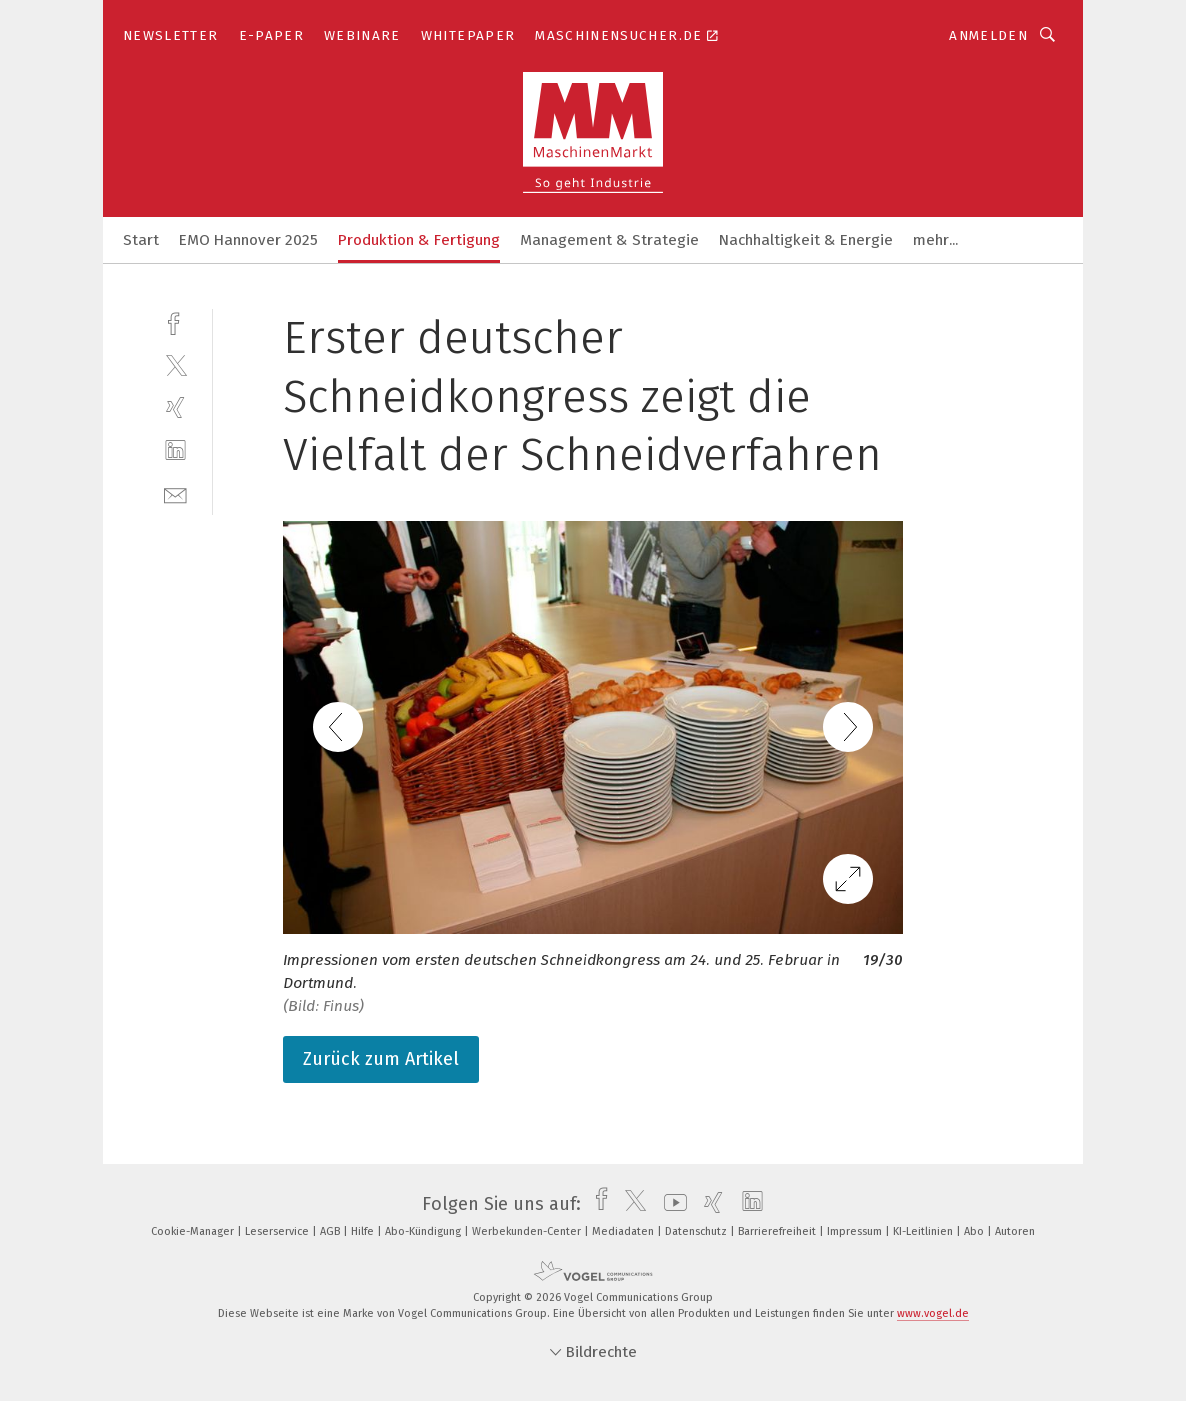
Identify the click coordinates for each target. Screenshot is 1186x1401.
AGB (331, 1231)
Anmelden (988, 35)
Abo (975, 1231)
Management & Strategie (609, 240)
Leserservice (278, 1231)
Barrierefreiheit (778, 1231)
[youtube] (670, 1204)
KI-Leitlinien (924, 1231)
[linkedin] (175, 450)
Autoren (1015, 1231)
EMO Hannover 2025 (248, 240)
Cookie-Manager (194, 1231)
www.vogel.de (933, 1313)
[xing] (175, 407)
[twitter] (175, 364)
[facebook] (175, 321)
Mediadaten (624, 1231)
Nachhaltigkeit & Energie (806, 240)
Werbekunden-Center (528, 1231)
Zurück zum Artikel (381, 1059)
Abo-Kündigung (424, 1231)
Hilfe (364, 1231)
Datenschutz (697, 1231)
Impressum (856, 1231)
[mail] (175, 493)
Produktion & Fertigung (419, 240)
